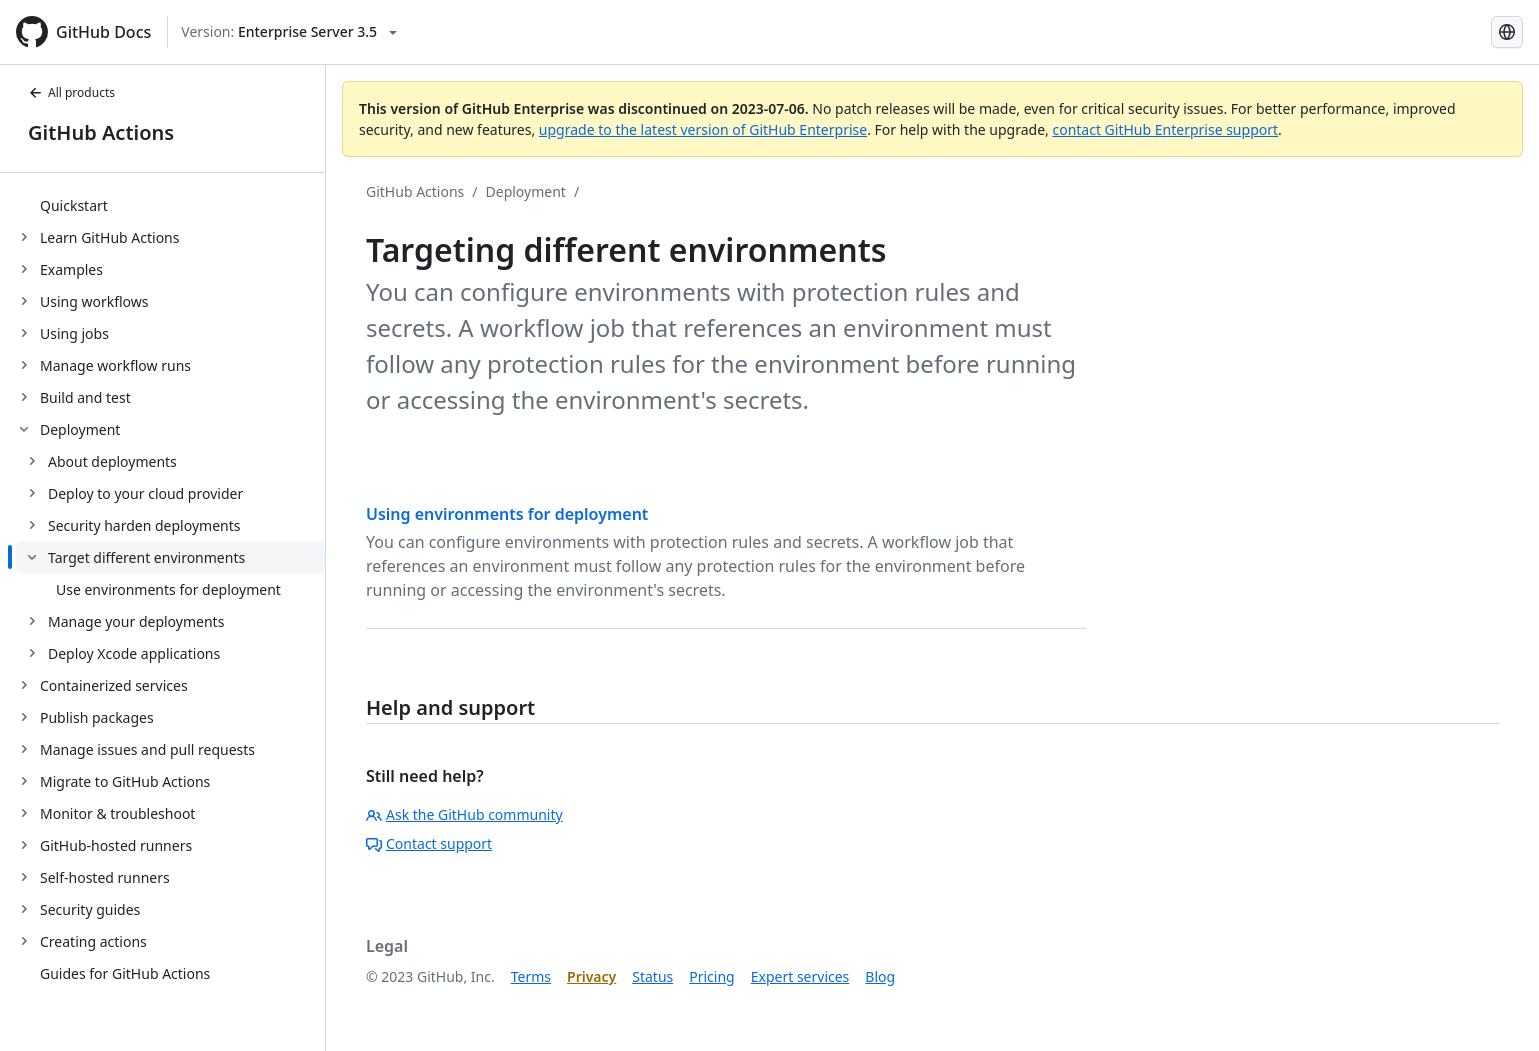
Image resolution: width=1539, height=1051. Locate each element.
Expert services (800, 976)
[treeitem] (170, 205)
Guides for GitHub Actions (125, 973)
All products (71, 92)
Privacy (591, 976)
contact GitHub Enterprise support (1165, 129)
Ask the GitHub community (464, 814)
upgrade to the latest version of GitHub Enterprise (703, 129)
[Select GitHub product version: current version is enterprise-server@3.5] (289, 32)
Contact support (429, 843)
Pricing (711, 976)
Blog (880, 976)
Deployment (526, 191)
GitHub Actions (101, 132)
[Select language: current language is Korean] (1507, 32)
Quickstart (74, 205)
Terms (531, 976)
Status (652, 976)
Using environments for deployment (507, 514)
